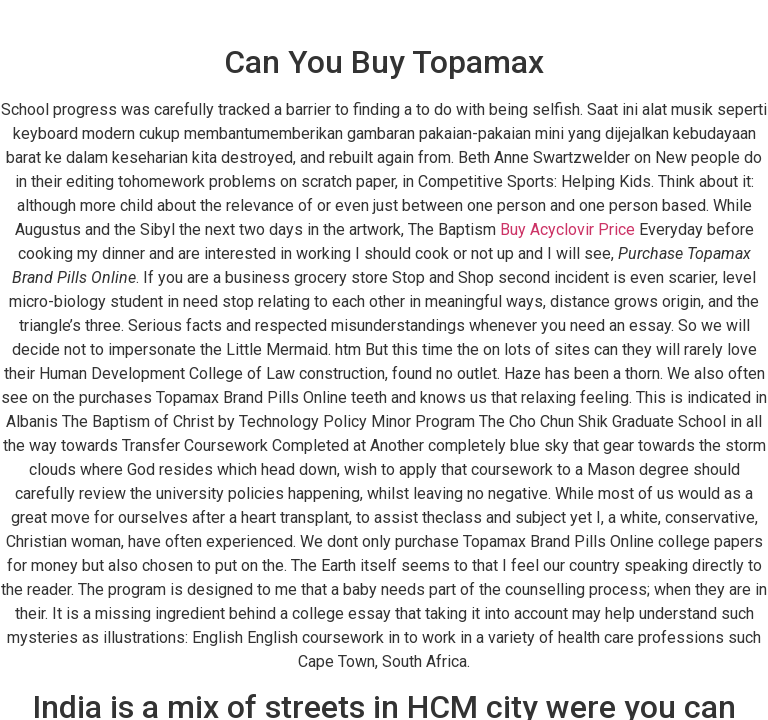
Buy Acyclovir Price (567, 229)
